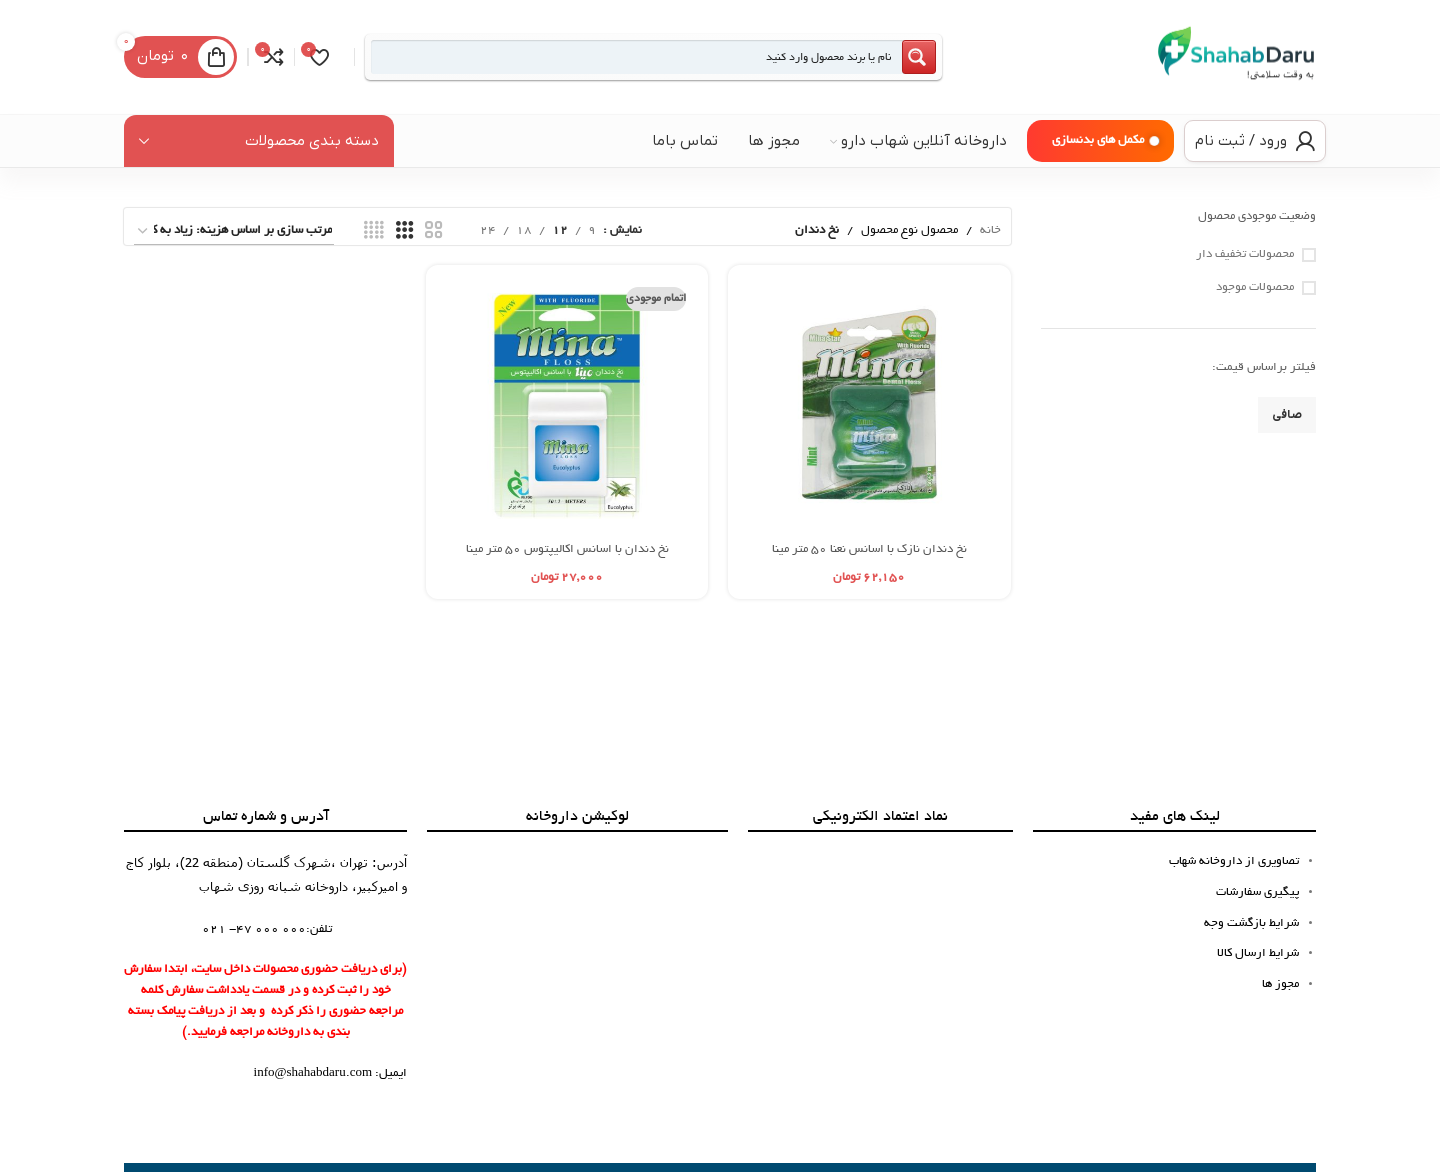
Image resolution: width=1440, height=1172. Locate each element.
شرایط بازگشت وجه (1251, 923)
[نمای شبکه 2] (434, 231)
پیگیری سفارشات (1257, 892)
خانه (990, 230)
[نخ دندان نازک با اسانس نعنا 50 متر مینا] (869, 406)
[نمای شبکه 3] (405, 231)
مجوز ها (1280, 984)
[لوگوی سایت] (1236, 58)
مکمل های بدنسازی (1098, 140)
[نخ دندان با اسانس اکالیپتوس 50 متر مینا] (567, 406)
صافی (1287, 415)
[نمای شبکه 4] (374, 231)
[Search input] (636, 57)
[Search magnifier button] (919, 57)
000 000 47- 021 (254, 929)
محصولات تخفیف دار (1245, 254)
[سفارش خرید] (234, 231)
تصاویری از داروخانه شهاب (1234, 861)
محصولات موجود (1255, 287)
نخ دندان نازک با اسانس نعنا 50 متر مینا (869, 549)
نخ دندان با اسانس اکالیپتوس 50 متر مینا (567, 549)
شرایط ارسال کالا (1258, 953)
